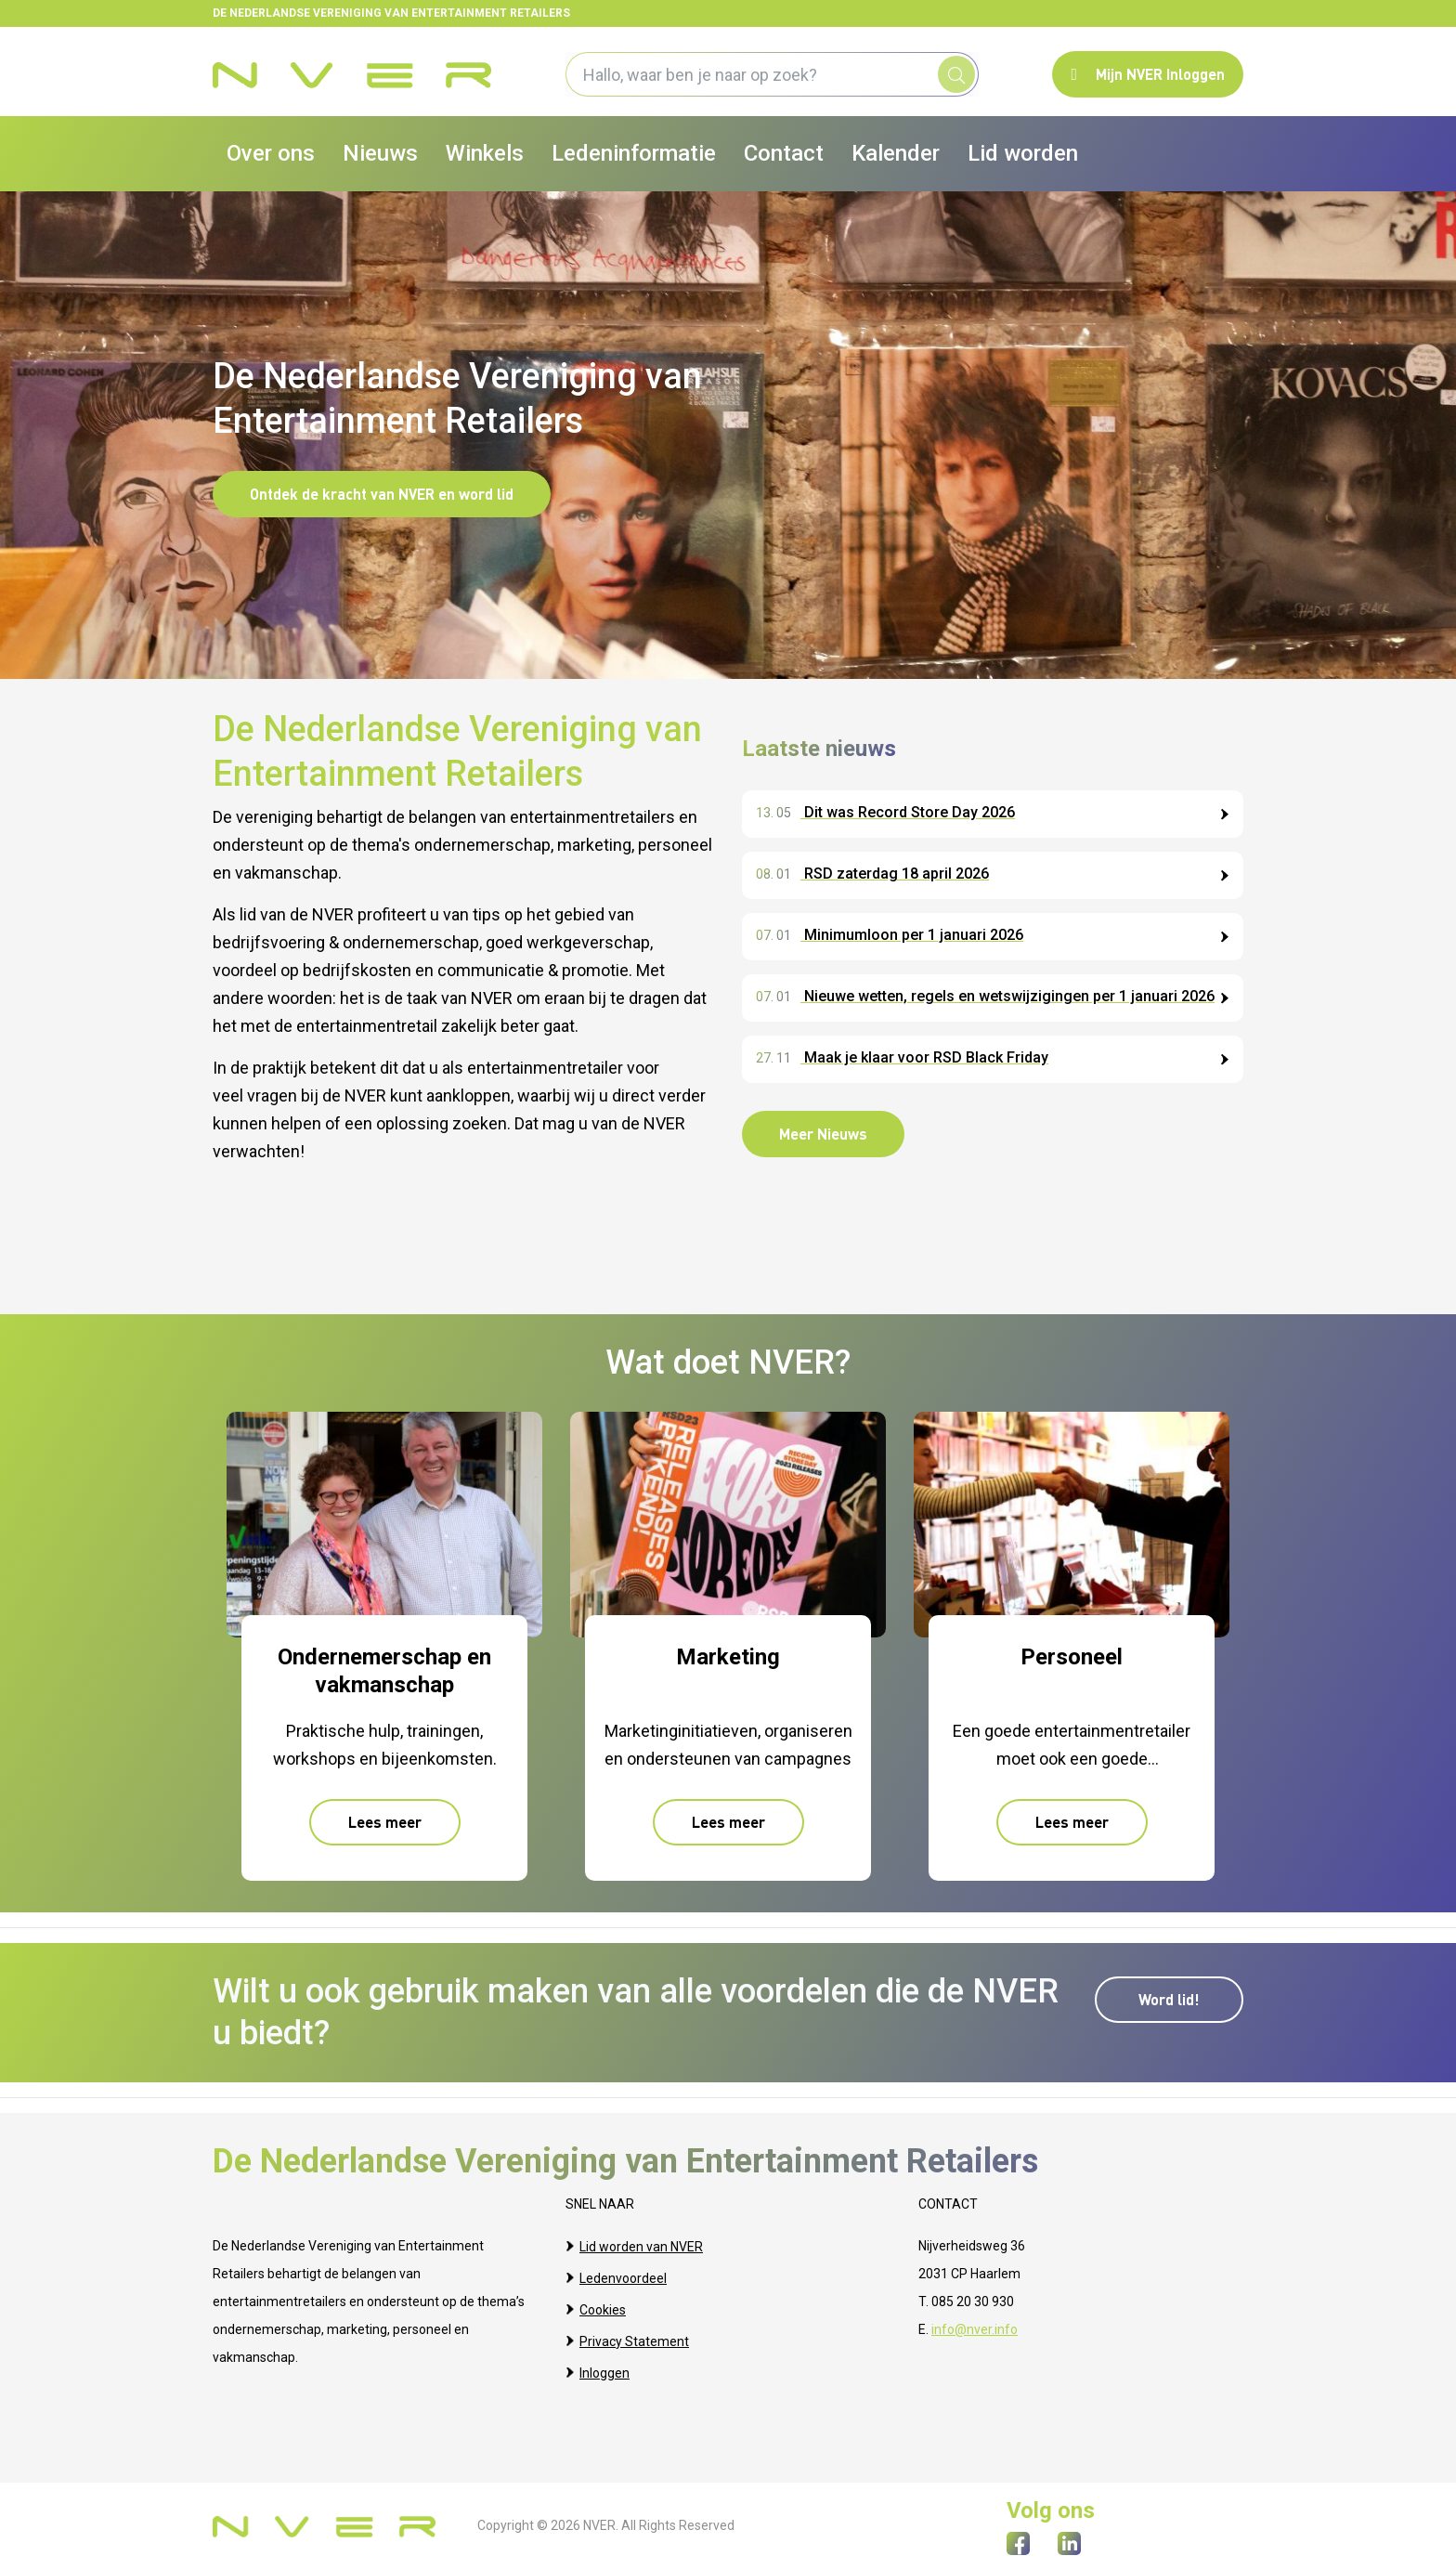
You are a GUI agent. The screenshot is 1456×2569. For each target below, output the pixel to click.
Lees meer (385, 1816)
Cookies (602, 2301)
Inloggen (604, 2357)
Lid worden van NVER (641, 2245)
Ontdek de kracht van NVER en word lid (382, 493)
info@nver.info (974, 2329)
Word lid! (1169, 1993)
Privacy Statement (634, 2329)
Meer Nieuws (823, 1133)
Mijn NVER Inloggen (1148, 74)
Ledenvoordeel (623, 2273)
